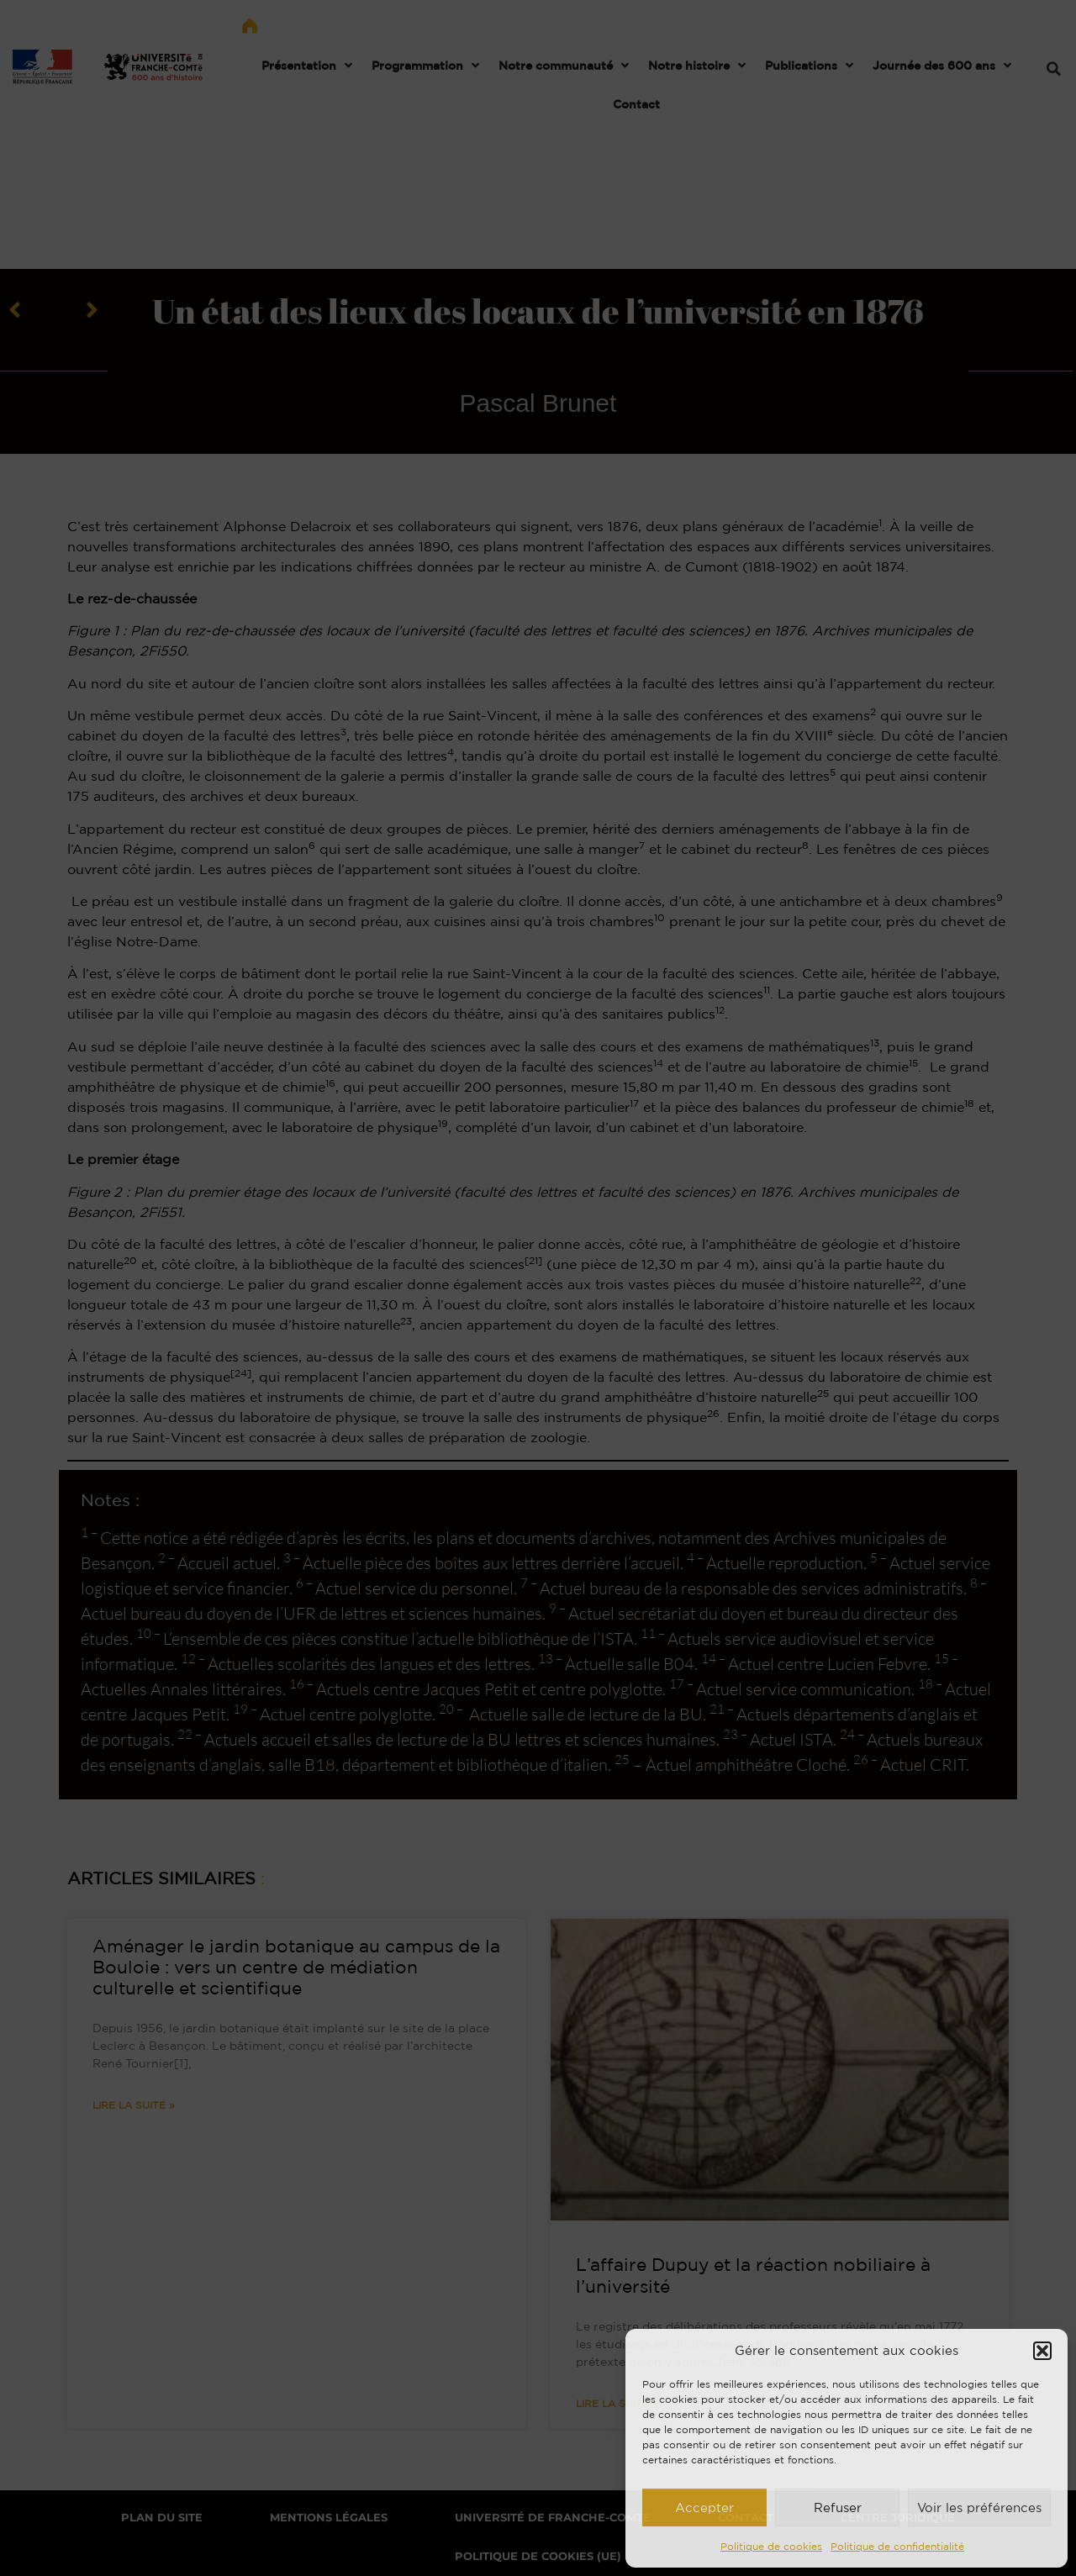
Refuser (838, 2507)
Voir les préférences (979, 2507)
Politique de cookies (771, 2546)
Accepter (704, 2507)
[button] (1042, 2350)
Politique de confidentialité (897, 2546)
